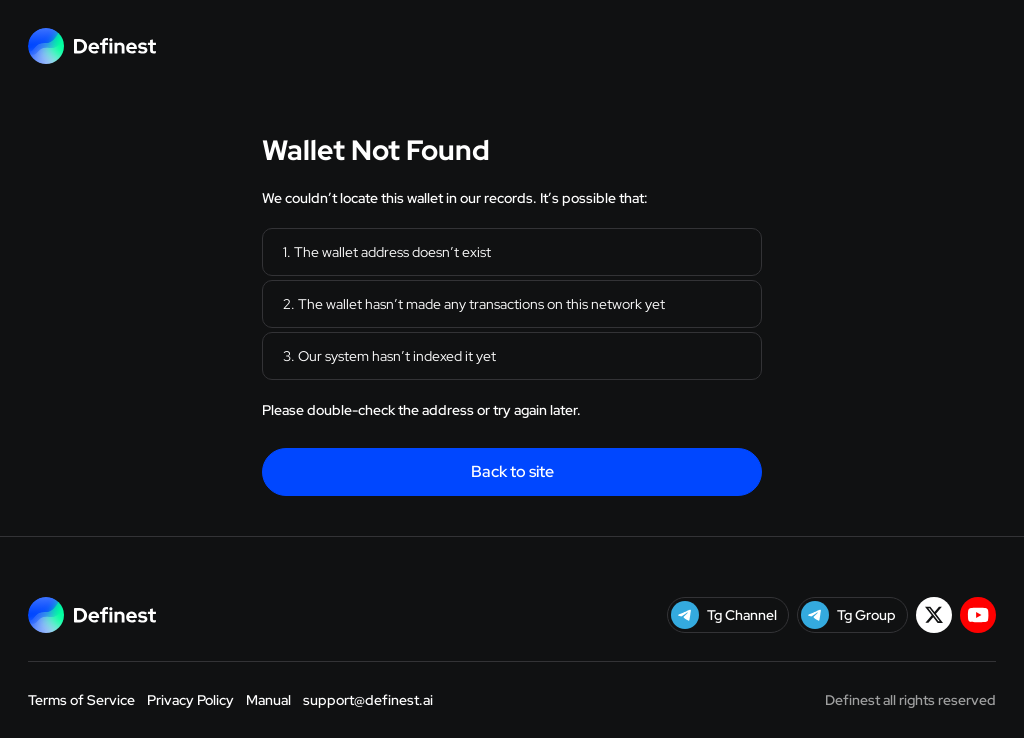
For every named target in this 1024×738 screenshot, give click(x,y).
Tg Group (848, 615)
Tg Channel (724, 615)
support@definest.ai (368, 700)
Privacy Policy (190, 700)
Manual (268, 700)
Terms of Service (81, 700)
